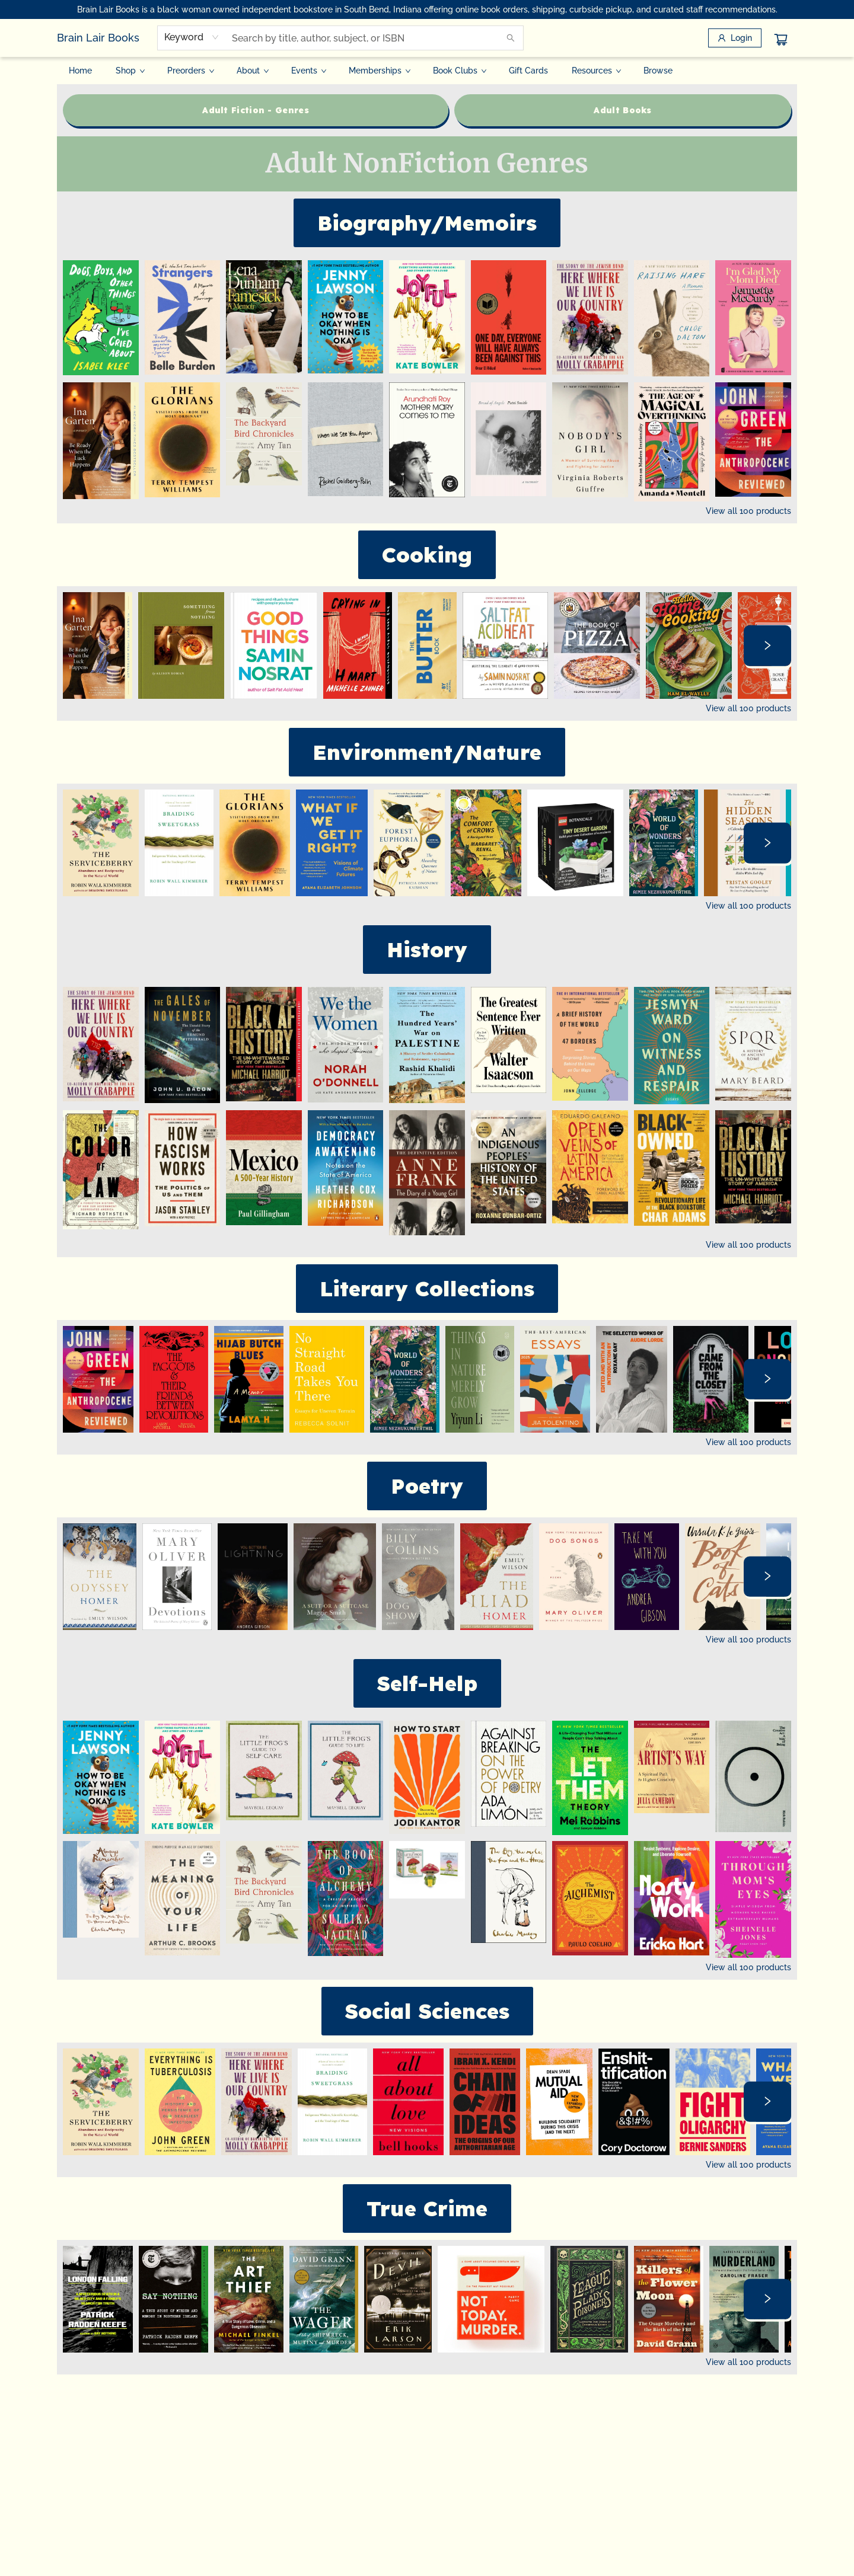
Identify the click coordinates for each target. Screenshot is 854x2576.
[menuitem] (80, 70)
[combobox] (192, 37)
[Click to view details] (101, 317)
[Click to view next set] (767, 645)
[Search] (510, 38)
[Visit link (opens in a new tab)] (255, 110)
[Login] (734, 37)
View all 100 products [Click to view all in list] (748, 511)
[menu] (427, 70)
